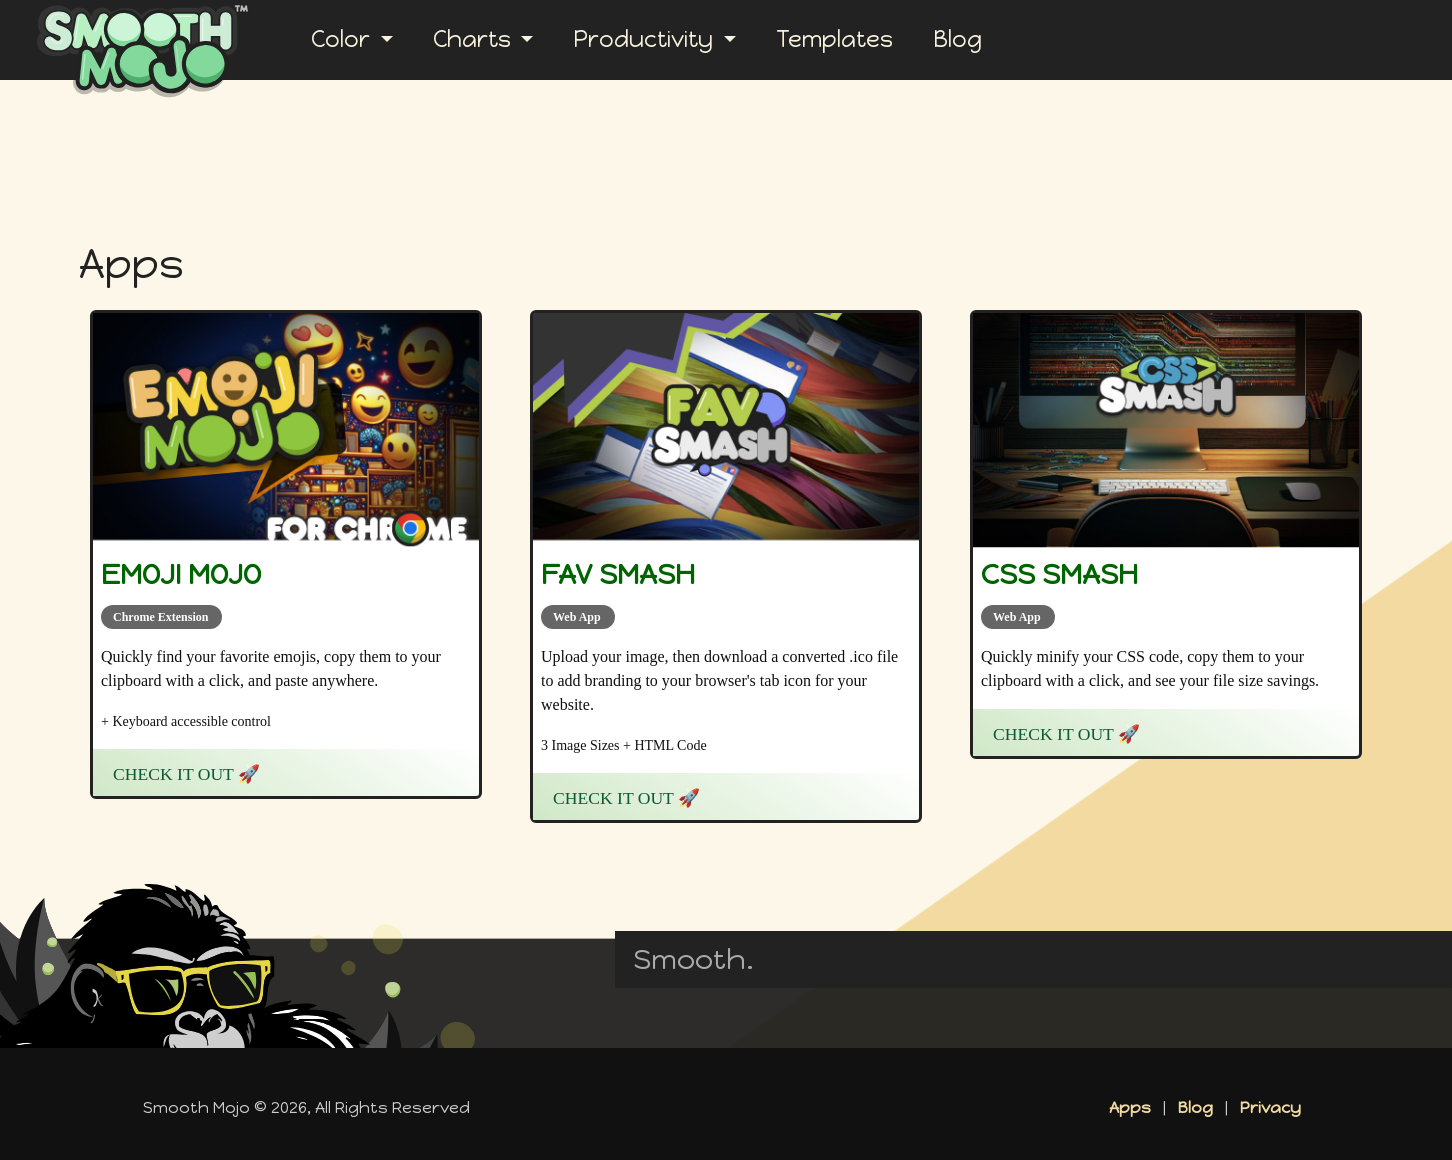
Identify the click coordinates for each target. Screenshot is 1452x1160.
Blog (957, 39)
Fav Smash (618, 574)
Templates (834, 39)
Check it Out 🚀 (186, 774)
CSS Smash (1059, 574)
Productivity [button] (645, 39)
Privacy (1270, 1107)
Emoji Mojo (181, 574)
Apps (1130, 1107)
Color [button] (343, 39)
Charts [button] (474, 39)
